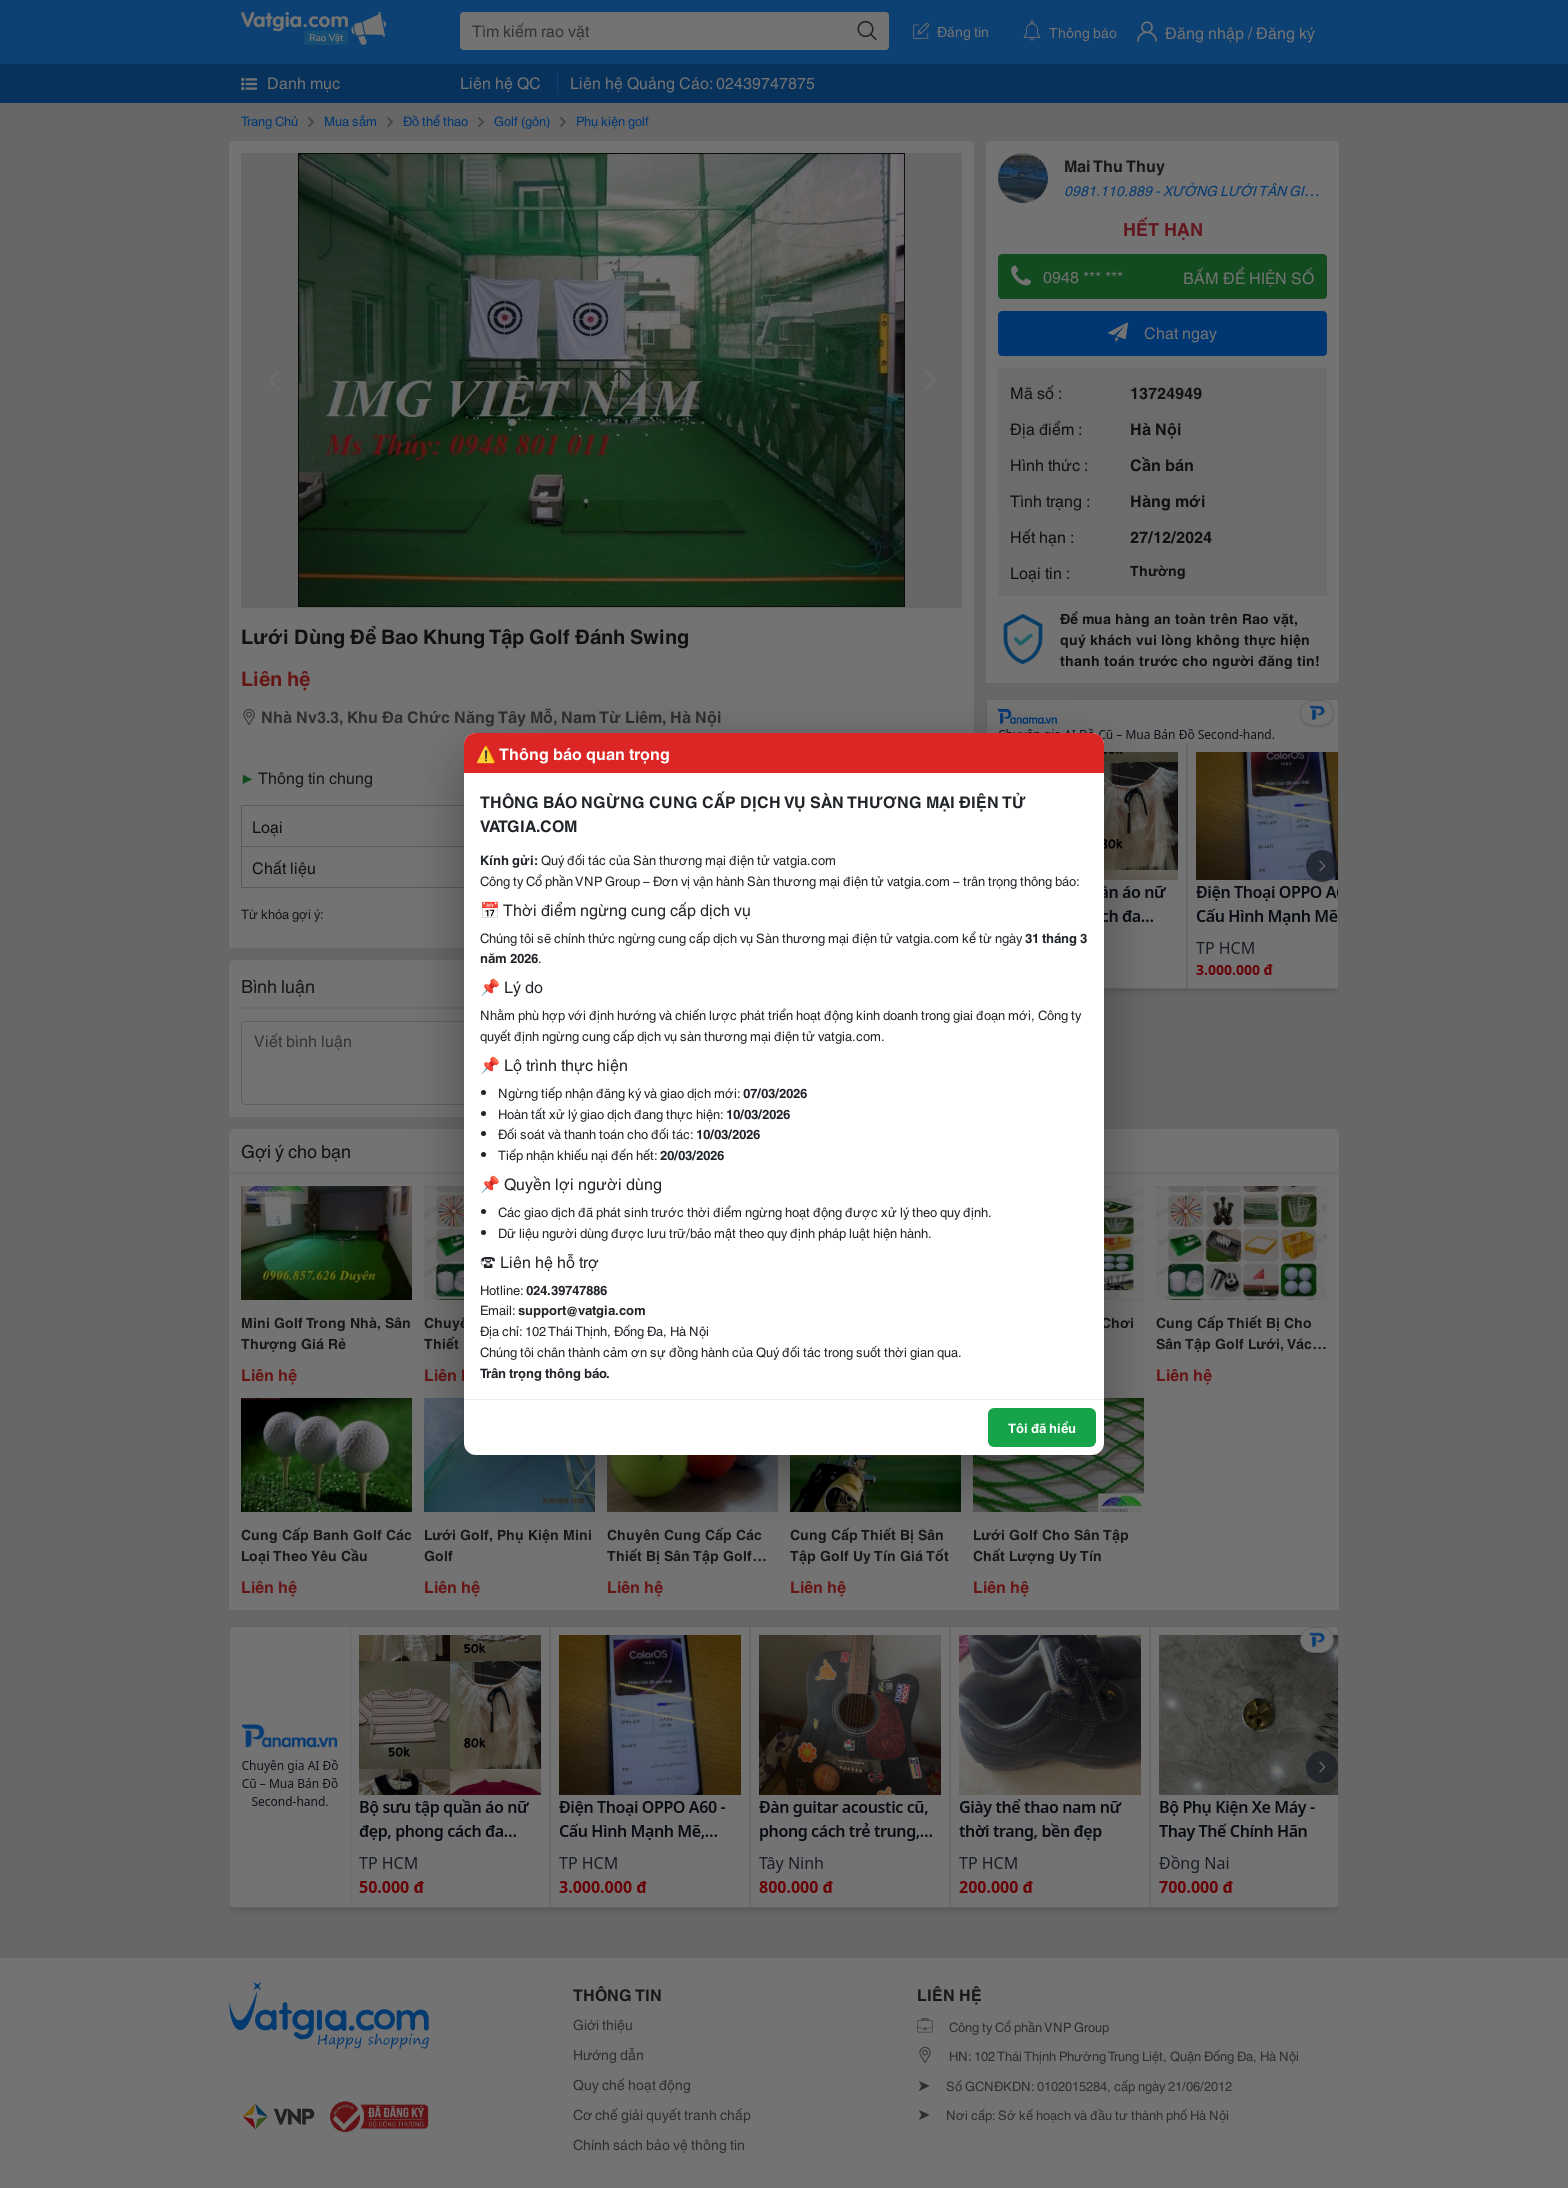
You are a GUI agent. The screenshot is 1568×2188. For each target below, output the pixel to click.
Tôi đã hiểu (1042, 1427)
